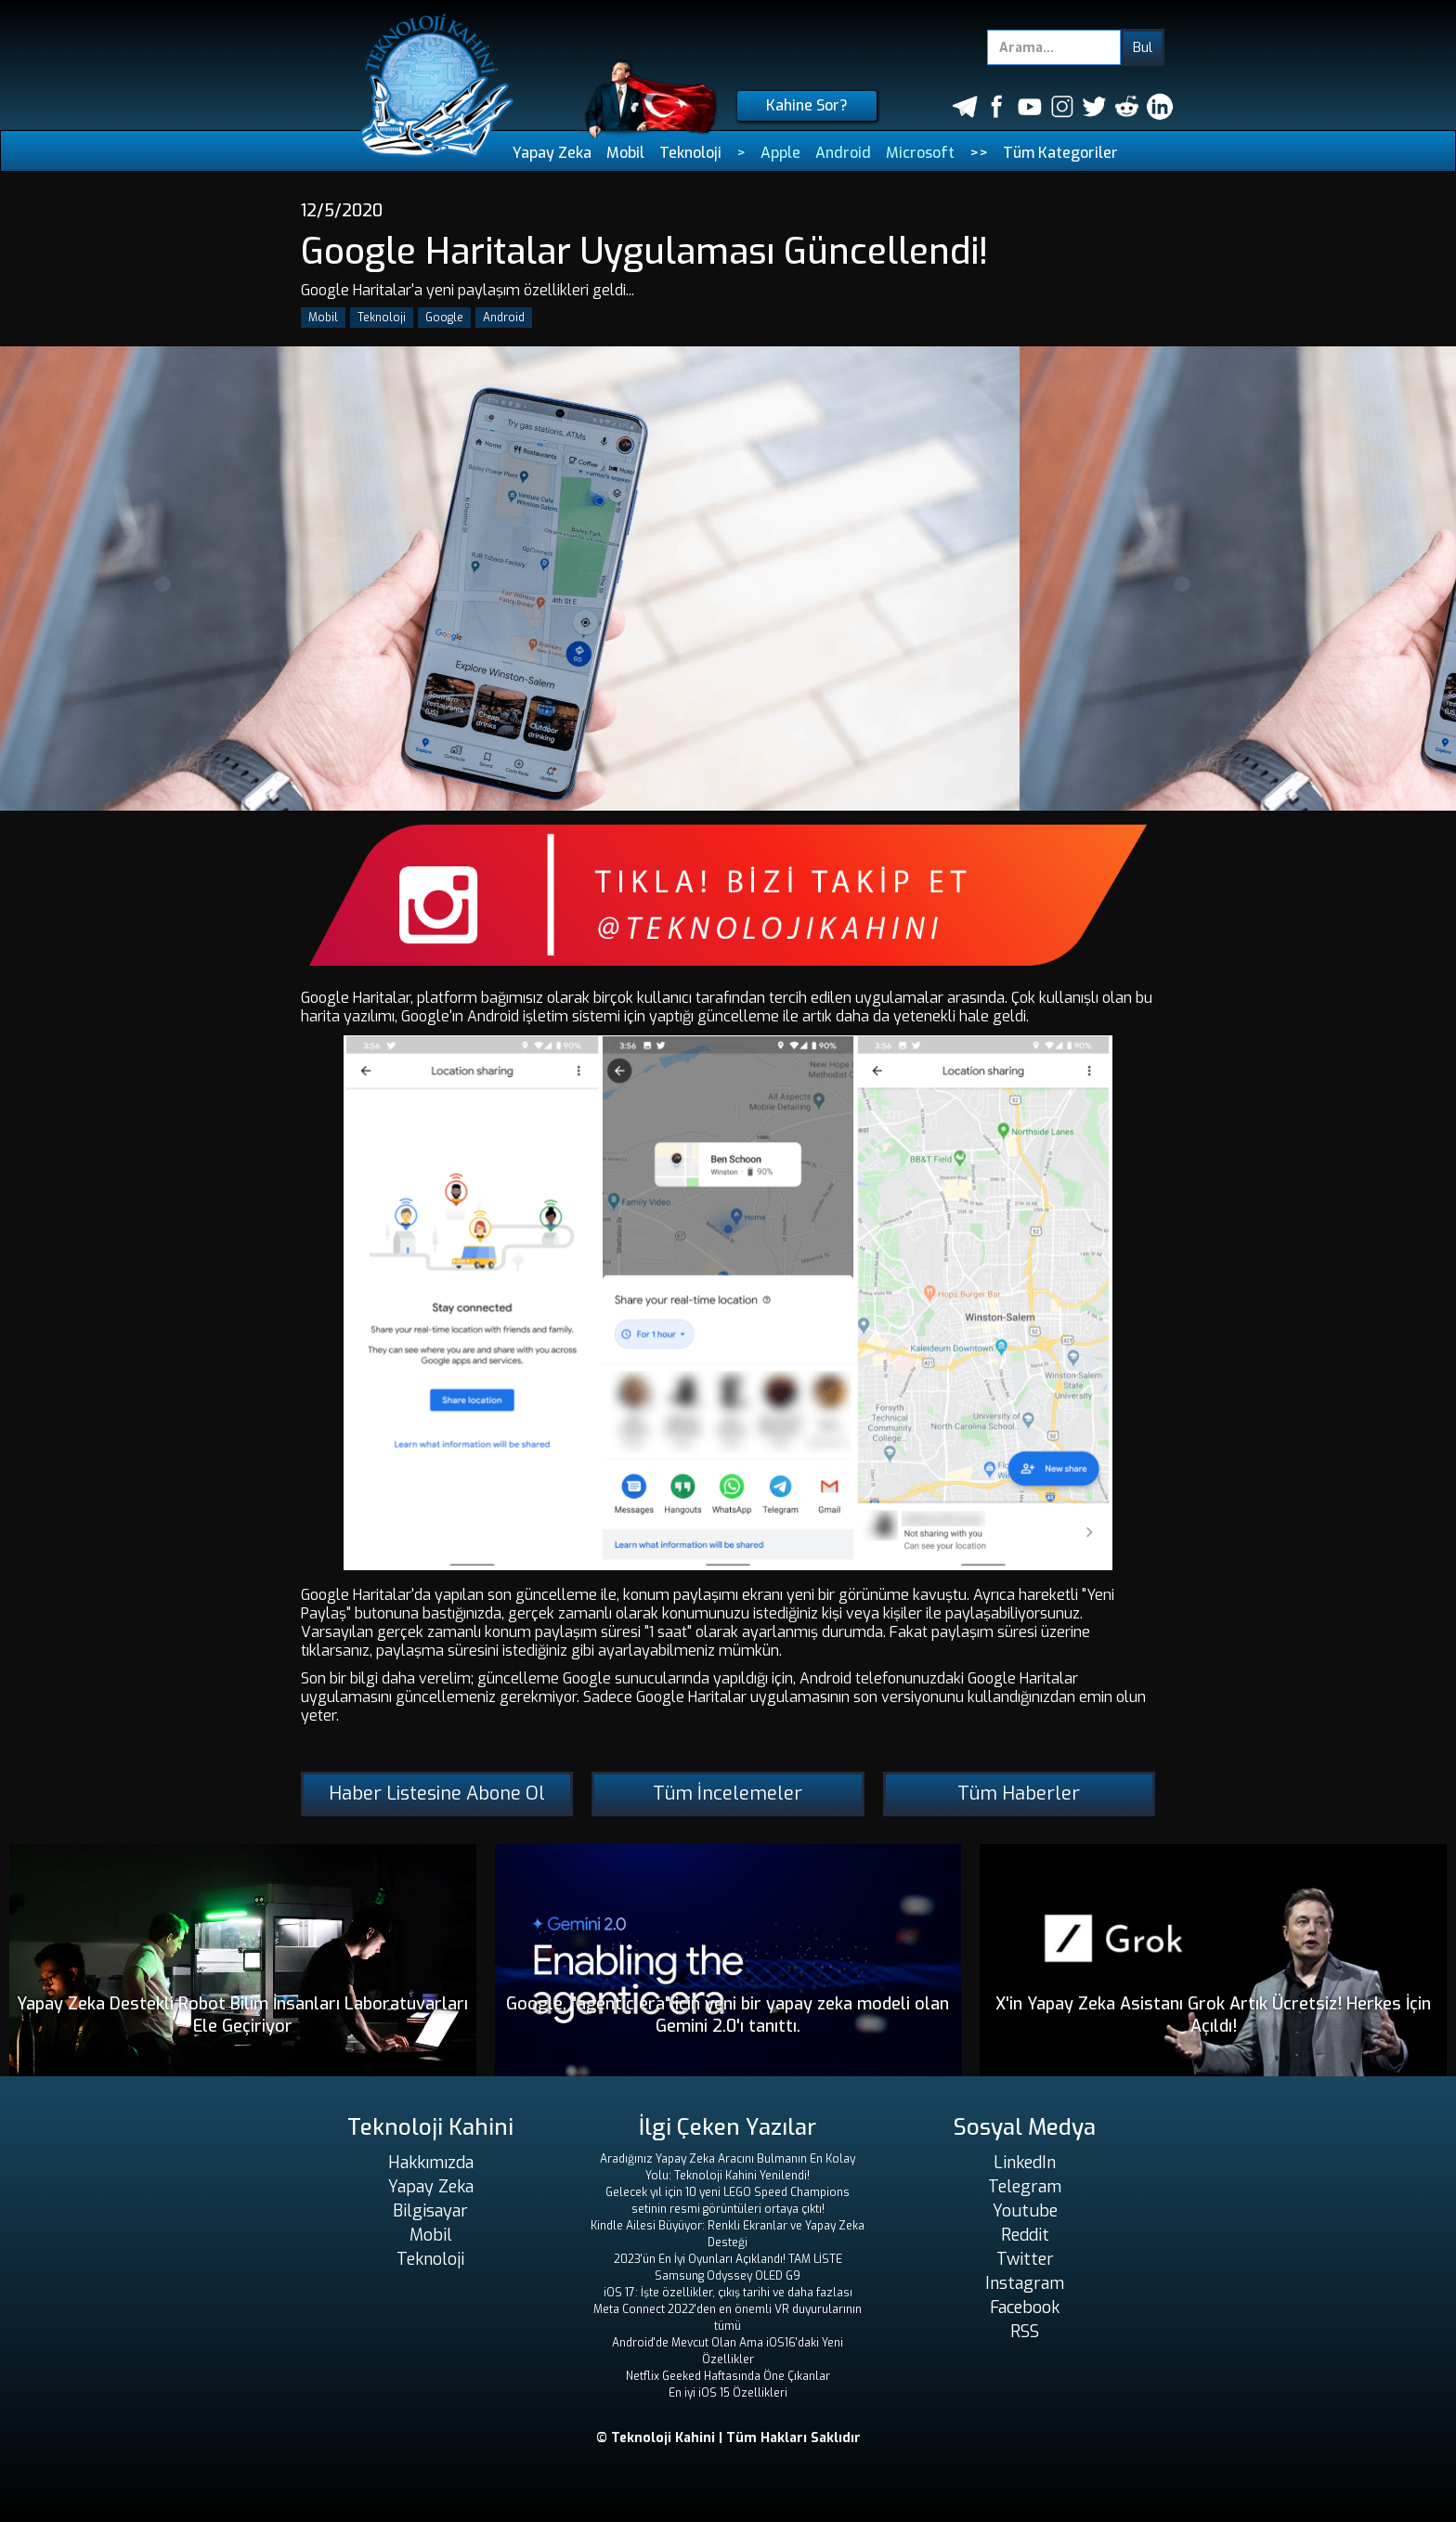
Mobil (625, 152)
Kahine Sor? (807, 105)
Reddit (1025, 2235)
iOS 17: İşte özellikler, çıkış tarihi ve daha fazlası (728, 2292)
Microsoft (920, 152)
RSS (1024, 2331)
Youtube (1025, 2211)
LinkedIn (1025, 2163)
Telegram (1024, 2187)
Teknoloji (690, 152)
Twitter (1025, 2259)
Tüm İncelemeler (727, 1793)
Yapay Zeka (552, 152)
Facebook (1025, 2307)
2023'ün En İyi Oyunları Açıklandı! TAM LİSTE (728, 2259)
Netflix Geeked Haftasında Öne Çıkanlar (728, 2376)
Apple (780, 152)
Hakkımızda (431, 2163)
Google (444, 317)
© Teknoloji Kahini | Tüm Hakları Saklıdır (728, 2438)
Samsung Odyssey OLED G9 (727, 2275)
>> (978, 152)
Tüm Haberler (1018, 1793)
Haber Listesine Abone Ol (437, 1793)
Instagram (1024, 2283)
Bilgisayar (430, 2211)
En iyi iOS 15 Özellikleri (728, 2393)
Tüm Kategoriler (1060, 152)
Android (843, 152)
